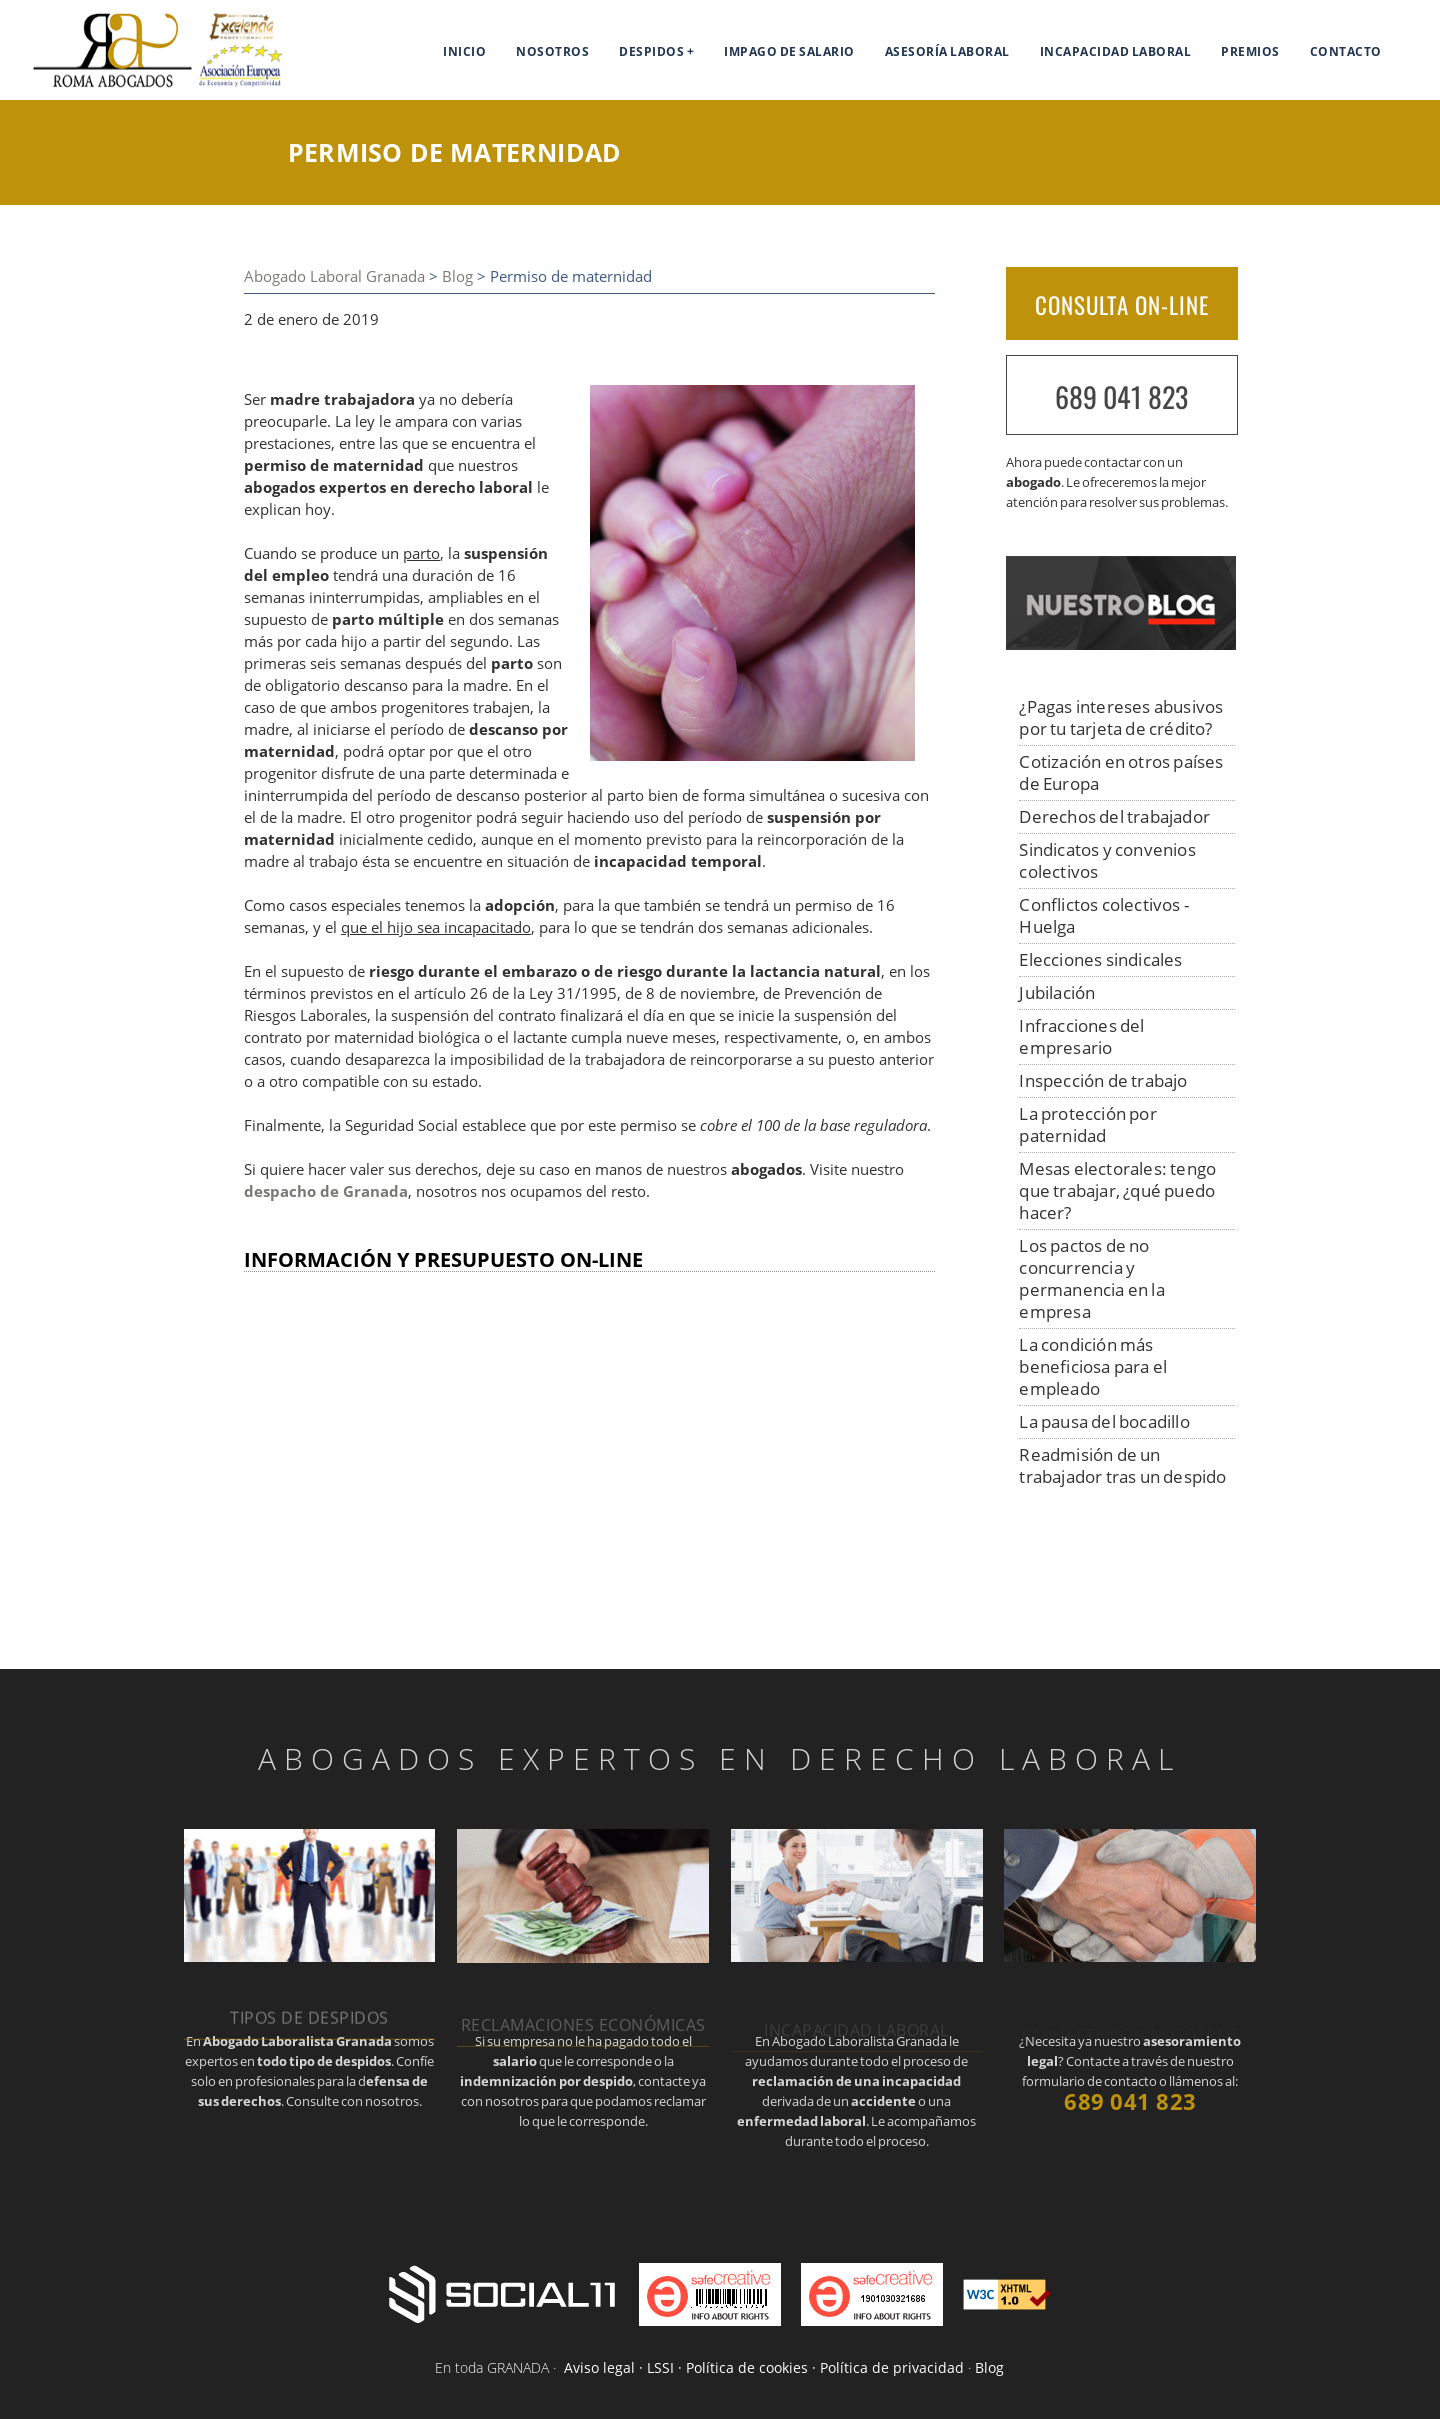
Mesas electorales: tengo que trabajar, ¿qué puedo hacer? (1117, 1190)
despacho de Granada (326, 1191)
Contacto (1346, 51)
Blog (457, 276)
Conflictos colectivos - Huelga (1104, 915)
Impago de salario (789, 51)
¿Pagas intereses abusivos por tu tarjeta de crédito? (1121, 717)
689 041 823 (1121, 396)
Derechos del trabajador (1114, 816)
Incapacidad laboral (1116, 51)
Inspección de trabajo (1103, 1080)
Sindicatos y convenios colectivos (1107, 860)
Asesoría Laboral (947, 51)
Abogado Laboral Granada (334, 276)
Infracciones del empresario (1081, 1036)
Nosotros (552, 51)
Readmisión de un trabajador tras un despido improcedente (1122, 1476)
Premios (1250, 51)
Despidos (651, 51)
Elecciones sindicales (1100, 959)
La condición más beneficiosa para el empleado (1093, 1366)
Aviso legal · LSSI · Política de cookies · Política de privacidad (764, 2367)
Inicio (464, 51)
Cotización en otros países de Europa (1121, 772)
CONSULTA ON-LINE (1122, 305)
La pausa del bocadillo (1104, 1421)
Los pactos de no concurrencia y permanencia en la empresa (1091, 1278)
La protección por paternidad (1087, 1124)
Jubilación (1057, 992)
